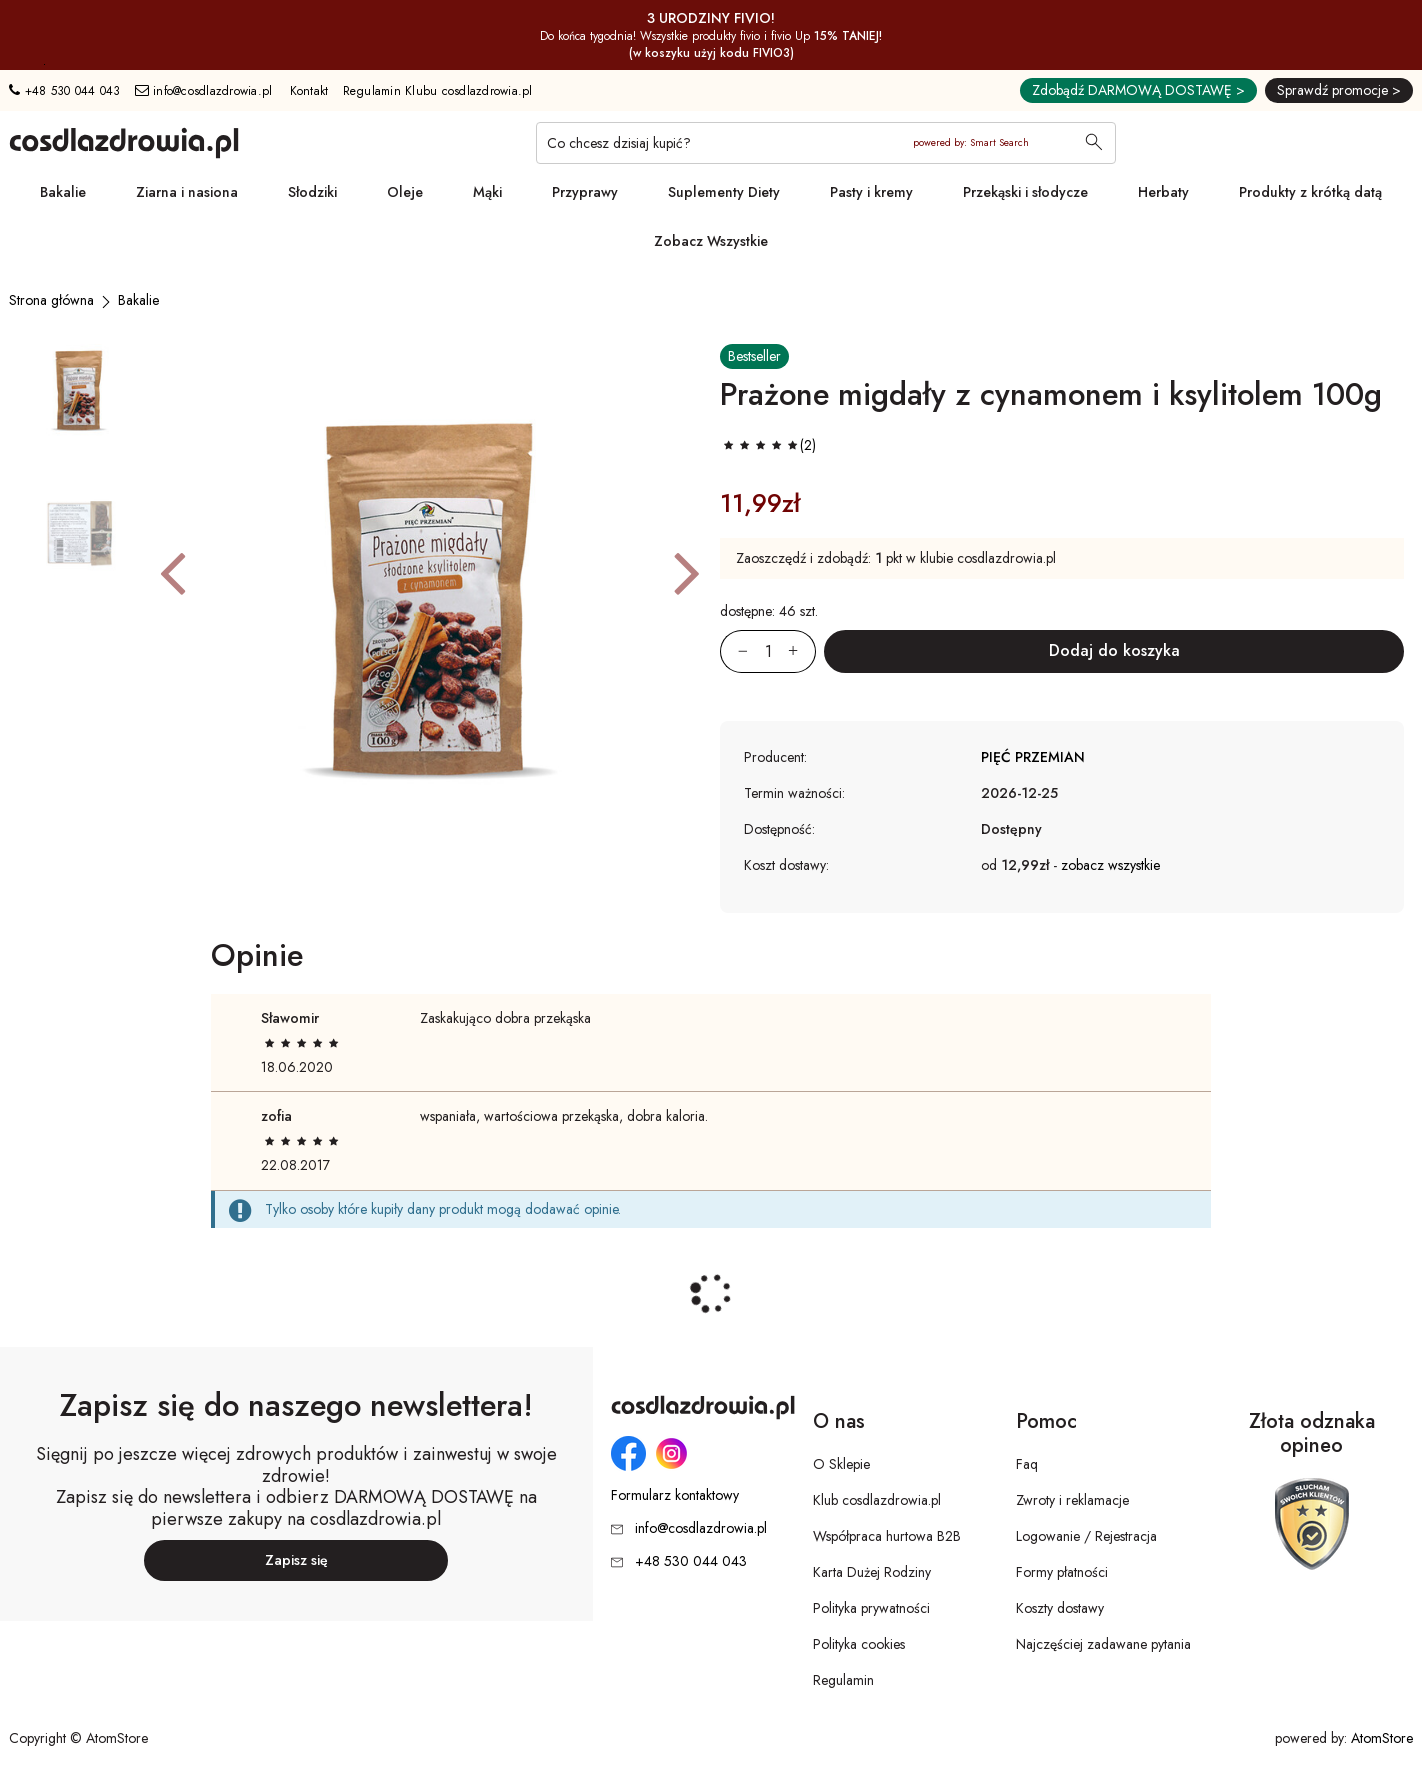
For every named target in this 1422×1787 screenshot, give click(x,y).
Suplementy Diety (724, 192)
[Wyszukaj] (1094, 144)
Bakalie (63, 192)
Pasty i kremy (871, 192)
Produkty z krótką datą (1310, 192)
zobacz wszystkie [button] (1110, 865)
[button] (172, 572)
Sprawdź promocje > (1339, 90)
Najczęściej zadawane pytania (1103, 1644)
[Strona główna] (51, 300)
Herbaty (1163, 192)
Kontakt (309, 91)
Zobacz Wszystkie (711, 241)
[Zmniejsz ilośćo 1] (734, 651)
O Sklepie (841, 1464)
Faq (1027, 1464)
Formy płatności (1062, 1572)
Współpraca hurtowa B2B (887, 1536)
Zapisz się (296, 1560)
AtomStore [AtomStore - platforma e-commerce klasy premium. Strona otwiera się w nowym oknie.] (1382, 1738)
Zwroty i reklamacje (1072, 1500)
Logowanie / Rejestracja (1086, 1536)
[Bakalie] (138, 300)
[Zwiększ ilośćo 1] (802, 651)
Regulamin (843, 1680)
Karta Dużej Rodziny (872, 1572)
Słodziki (312, 192)
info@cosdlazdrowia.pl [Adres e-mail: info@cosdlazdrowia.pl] (204, 91)
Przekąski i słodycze (1025, 192)
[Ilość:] (768, 651)
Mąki (487, 192)
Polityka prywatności (871, 1608)
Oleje (405, 192)
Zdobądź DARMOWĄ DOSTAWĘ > (1138, 90)
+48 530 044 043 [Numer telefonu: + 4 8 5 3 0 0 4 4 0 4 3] (64, 91)
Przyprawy (585, 192)
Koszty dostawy (1060, 1608)
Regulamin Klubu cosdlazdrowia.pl (438, 91)
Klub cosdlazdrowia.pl (877, 1500)
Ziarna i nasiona (187, 192)
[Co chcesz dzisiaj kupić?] (826, 143)
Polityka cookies (859, 1644)
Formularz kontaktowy (675, 1495)
